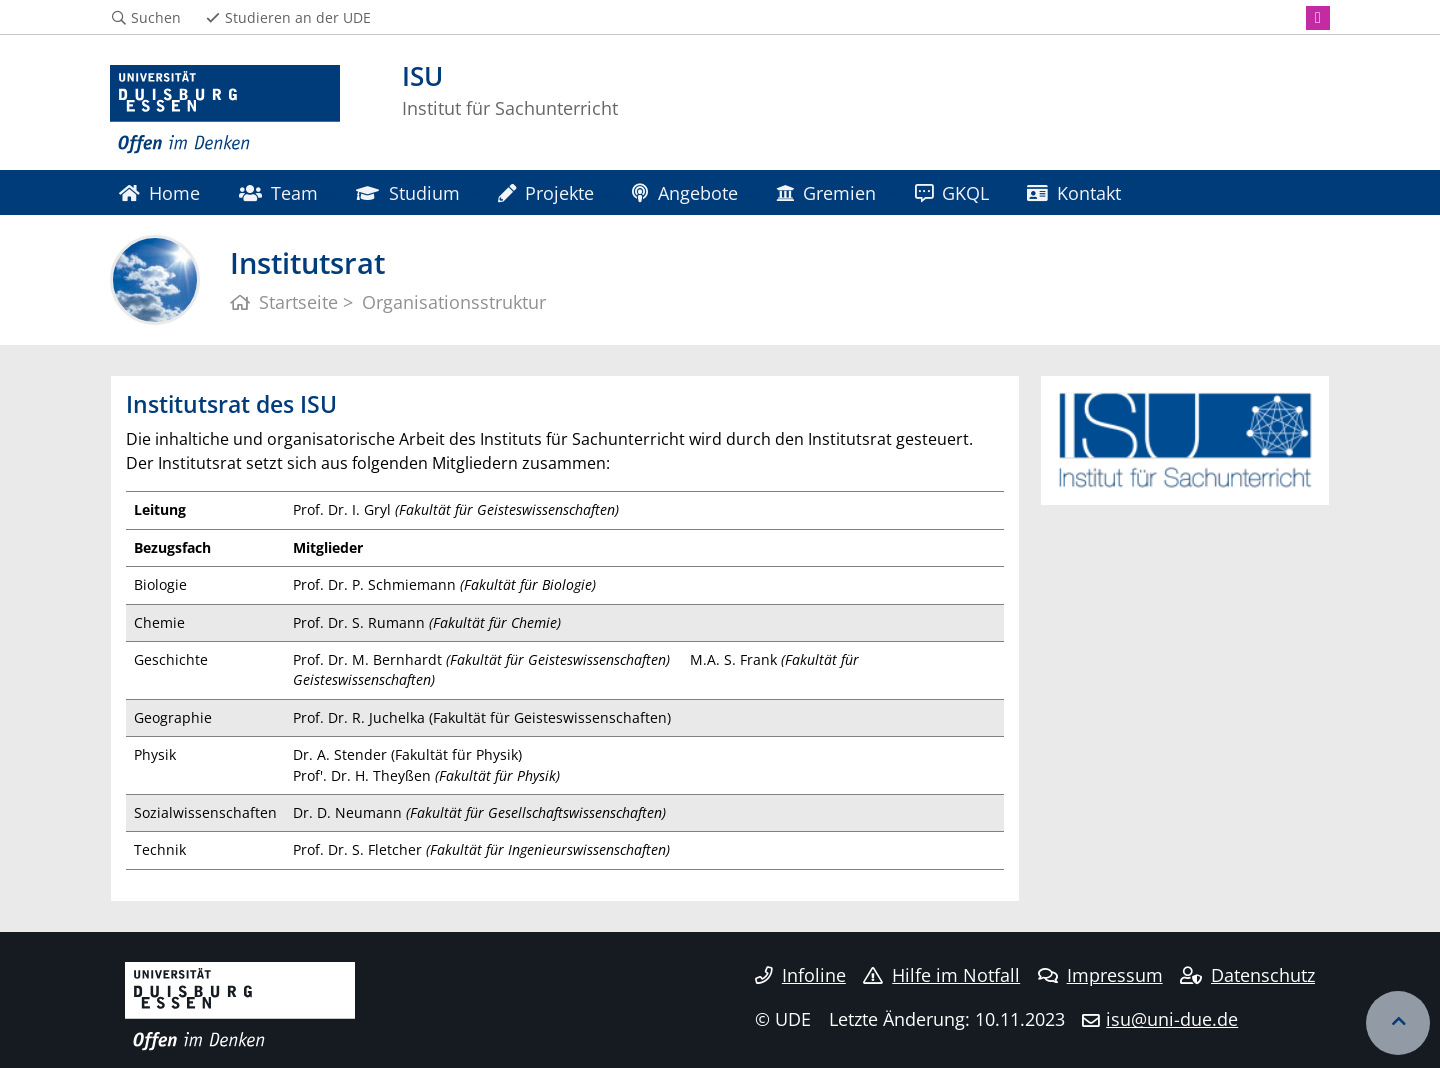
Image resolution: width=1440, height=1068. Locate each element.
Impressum (1100, 975)
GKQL (952, 192)
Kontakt (1074, 192)
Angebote (684, 192)
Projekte (546, 192)
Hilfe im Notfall (941, 975)
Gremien (826, 192)
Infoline (800, 975)
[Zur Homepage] (225, 110)
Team (278, 192)
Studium (407, 192)
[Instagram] (1318, 18)
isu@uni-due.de (1172, 1019)
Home (159, 192)
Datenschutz (1247, 975)
